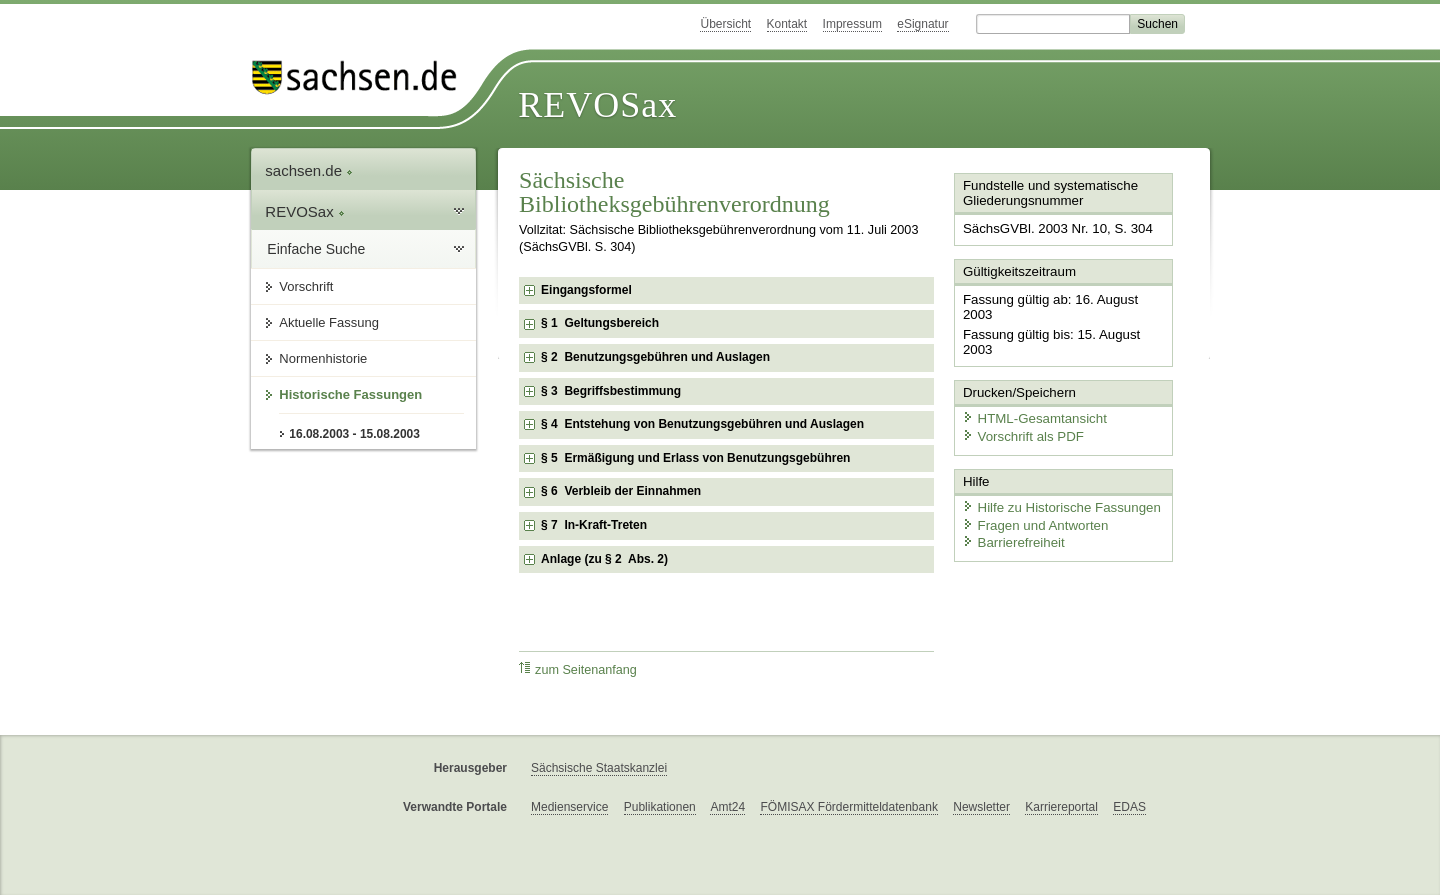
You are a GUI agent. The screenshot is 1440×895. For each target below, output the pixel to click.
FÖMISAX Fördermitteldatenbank (848, 807)
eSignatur (922, 24)
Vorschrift (306, 286)
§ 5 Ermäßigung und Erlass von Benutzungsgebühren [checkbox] (695, 458)
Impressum (852, 24)
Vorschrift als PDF (1020, 402)
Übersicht (725, 24)
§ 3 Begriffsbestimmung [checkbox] (611, 391)
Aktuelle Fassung (329, 322)
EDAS (1129, 807)
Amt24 (727, 807)
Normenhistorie (323, 358)
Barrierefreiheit (1011, 507)
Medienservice (569, 807)
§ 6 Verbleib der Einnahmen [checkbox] (621, 491)
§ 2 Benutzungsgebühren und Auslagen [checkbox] (655, 357)
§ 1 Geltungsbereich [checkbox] (600, 323)
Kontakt (787, 24)
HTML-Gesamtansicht (1031, 385)
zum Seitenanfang (578, 669)
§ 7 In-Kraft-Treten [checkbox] (594, 525)
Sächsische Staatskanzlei (599, 768)
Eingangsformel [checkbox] (586, 290)
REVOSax (597, 105)
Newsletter (981, 807)
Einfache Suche (316, 249)
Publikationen (660, 807)
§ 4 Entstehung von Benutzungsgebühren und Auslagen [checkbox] (702, 424)
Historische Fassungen (350, 394)
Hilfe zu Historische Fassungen (1057, 472)
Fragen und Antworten (1032, 489)
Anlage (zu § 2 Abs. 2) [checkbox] (604, 559)
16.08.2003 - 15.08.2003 (354, 434)
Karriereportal (1061, 807)
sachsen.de (309, 170)
